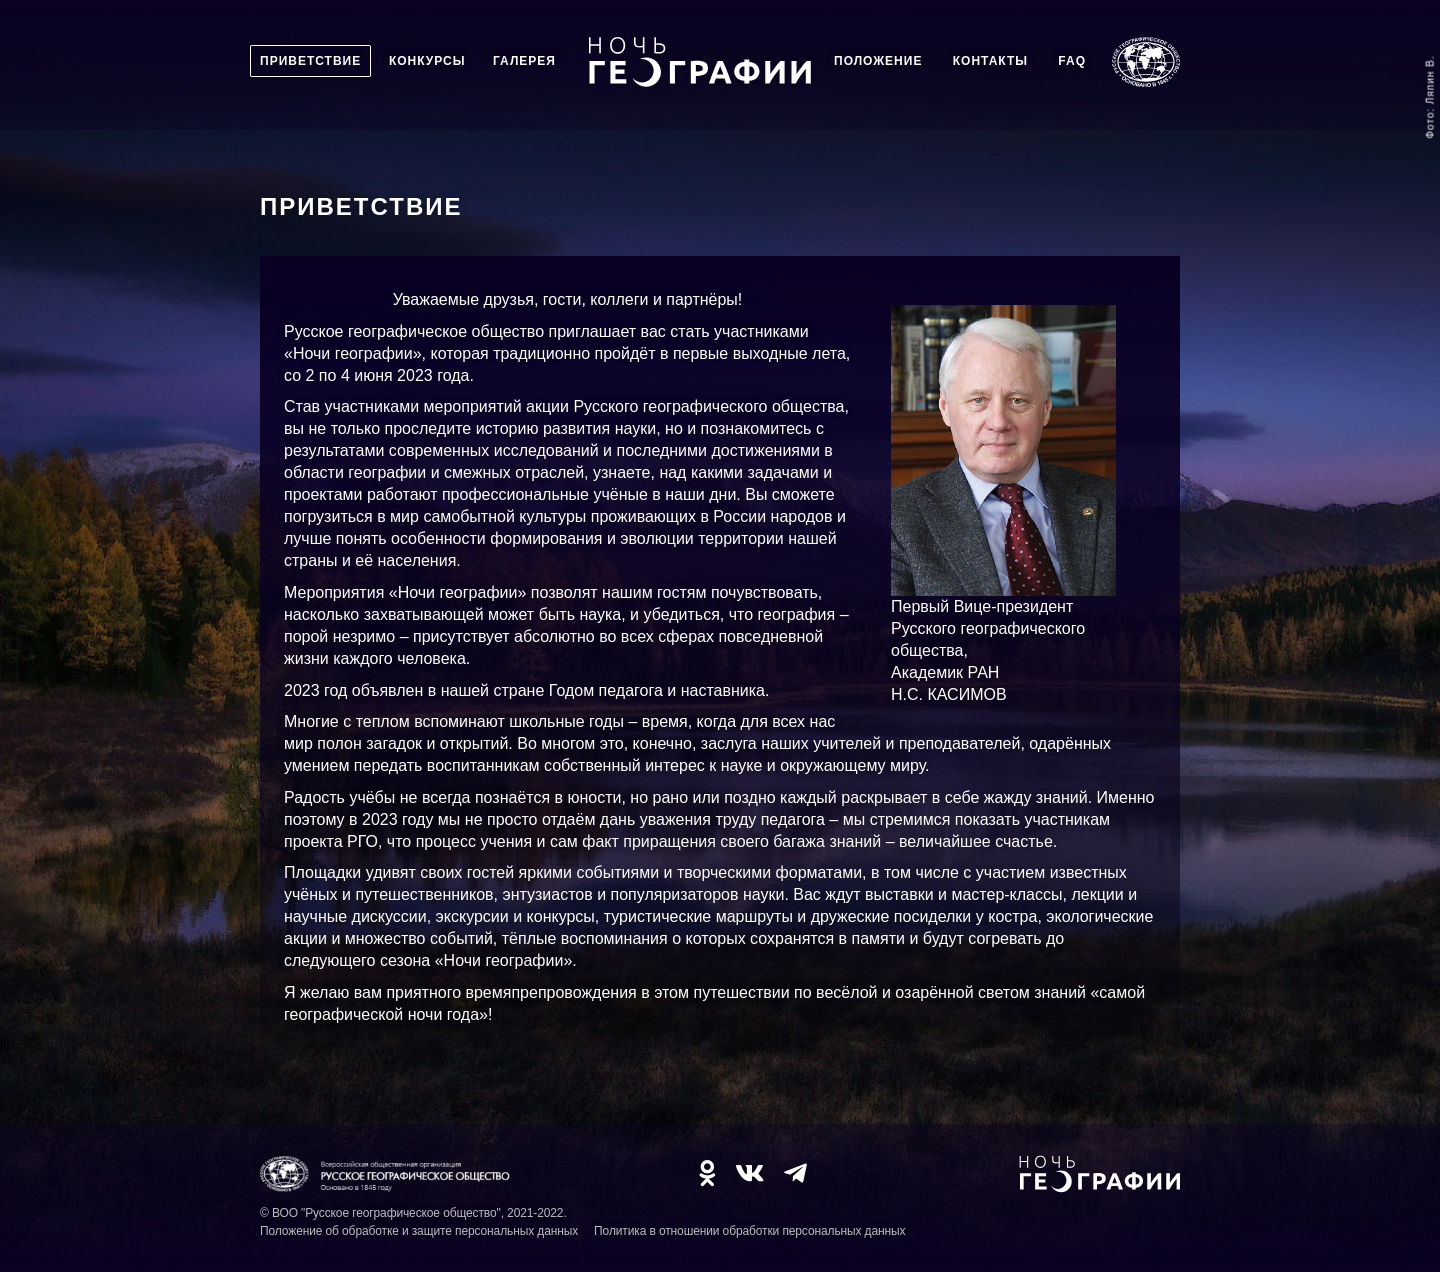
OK (707, 1173)
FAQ (1072, 61)
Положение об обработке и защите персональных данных (419, 1231)
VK (749, 1173)
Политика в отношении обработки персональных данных (749, 1231)
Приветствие (310, 61)
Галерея (524, 61)
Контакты (990, 61)
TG (795, 1173)
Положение (878, 61)
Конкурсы (427, 61)
